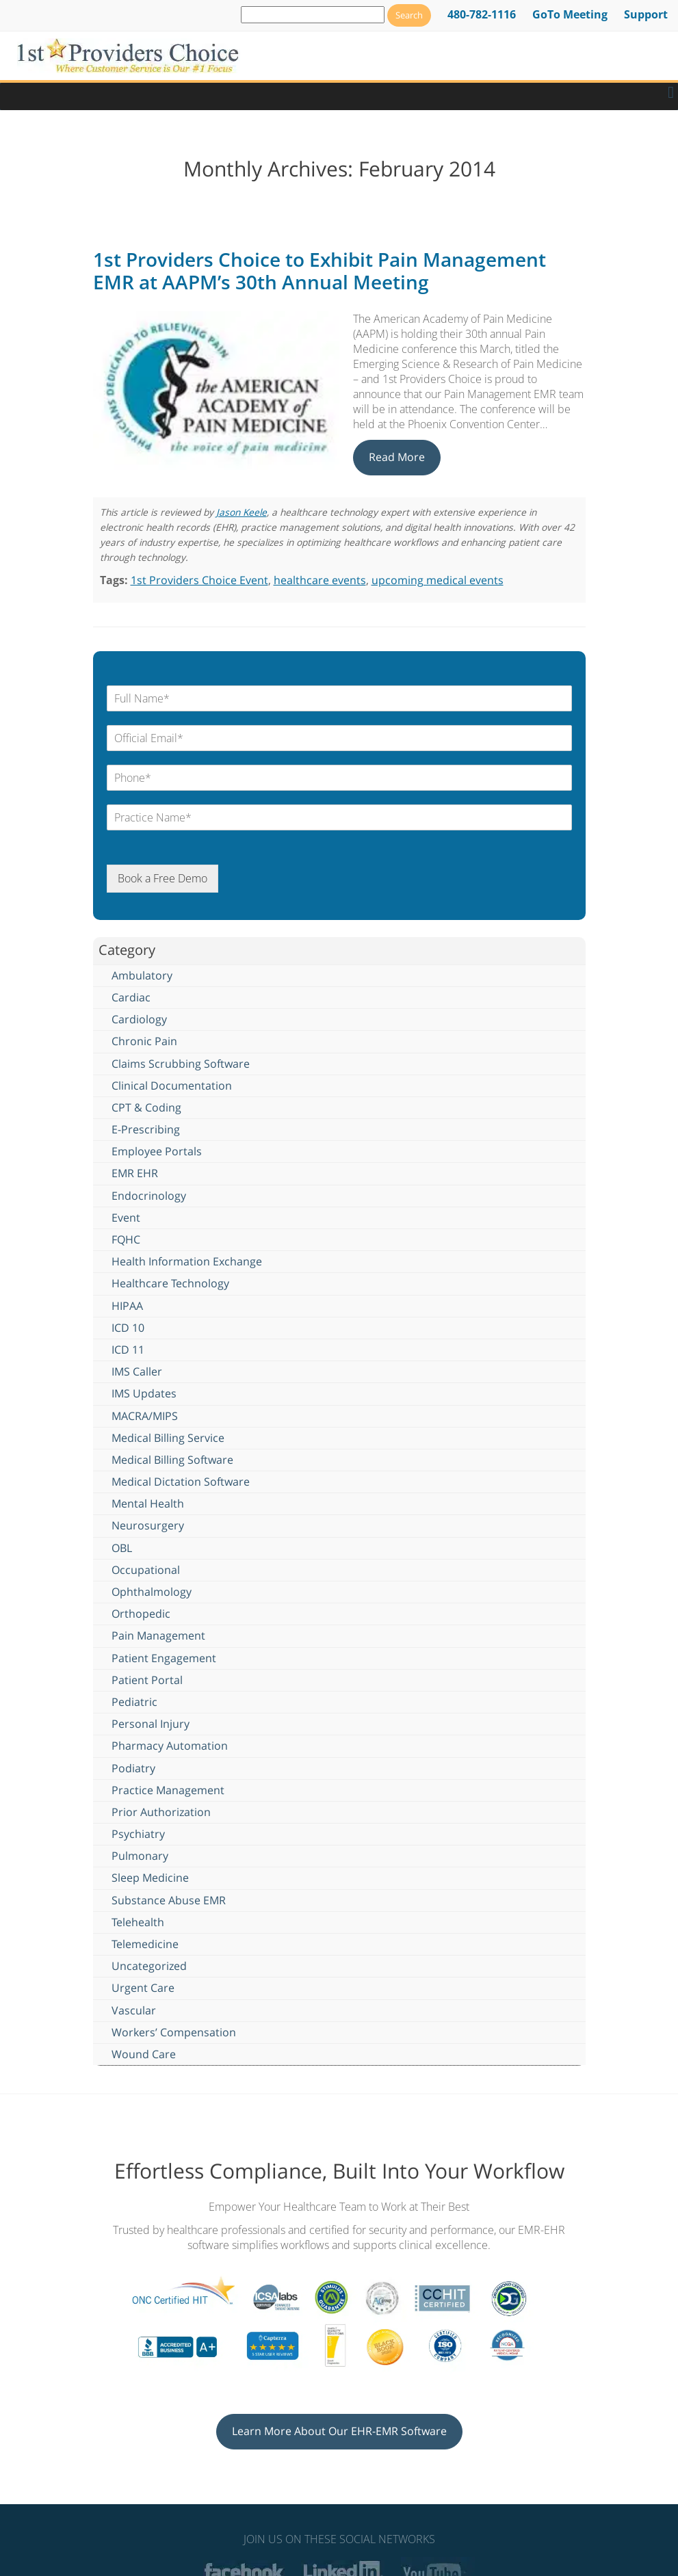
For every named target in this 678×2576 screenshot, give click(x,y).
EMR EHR (135, 1173)
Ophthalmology (152, 1591)
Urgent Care (143, 1987)
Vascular (134, 2010)
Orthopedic (141, 1613)
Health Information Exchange (187, 1261)
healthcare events (320, 580)
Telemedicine (145, 1943)
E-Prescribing (146, 1129)
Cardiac (131, 997)
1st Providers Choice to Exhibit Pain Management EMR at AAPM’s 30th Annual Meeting (319, 270)
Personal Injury (151, 1723)
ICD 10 (128, 1327)
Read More (397, 456)
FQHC (126, 1239)
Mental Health (148, 1503)
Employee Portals (157, 1151)
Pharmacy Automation (170, 1745)
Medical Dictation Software (181, 1481)
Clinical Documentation (172, 1085)
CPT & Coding (146, 1107)
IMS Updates (144, 1393)
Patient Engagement (164, 1658)
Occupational (146, 1569)
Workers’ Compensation (174, 2032)
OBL (122, 1547)
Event (126, 1217)
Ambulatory (142, 975)
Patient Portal (147, 1679)
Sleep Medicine (150, 1877)
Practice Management (168, 1790)
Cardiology (139, 1019)
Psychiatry (138, 1833)
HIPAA (127, 1305)
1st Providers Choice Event (199, 580)
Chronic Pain (144, 1041)
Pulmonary (140, 1855)
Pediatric (134, 1701)
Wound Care (144, 2054)
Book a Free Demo (162, 878)
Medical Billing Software (172, 1459)
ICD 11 (128, 1349)
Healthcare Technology (170, 1283)
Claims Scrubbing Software (181, 1063)
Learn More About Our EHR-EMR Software (339, 2431)
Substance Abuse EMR (169, 1900)
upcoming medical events (437, 580)
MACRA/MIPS (145, 1415)
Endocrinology (149, 1195)
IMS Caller (137, 1371)
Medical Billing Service (168, 1437)
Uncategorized (149, 1965)
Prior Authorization (161, 1811)
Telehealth (138, 1922)
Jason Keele (241, 511)
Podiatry (133, 1768)
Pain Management (158, 1635)
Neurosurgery (148, 1525)
